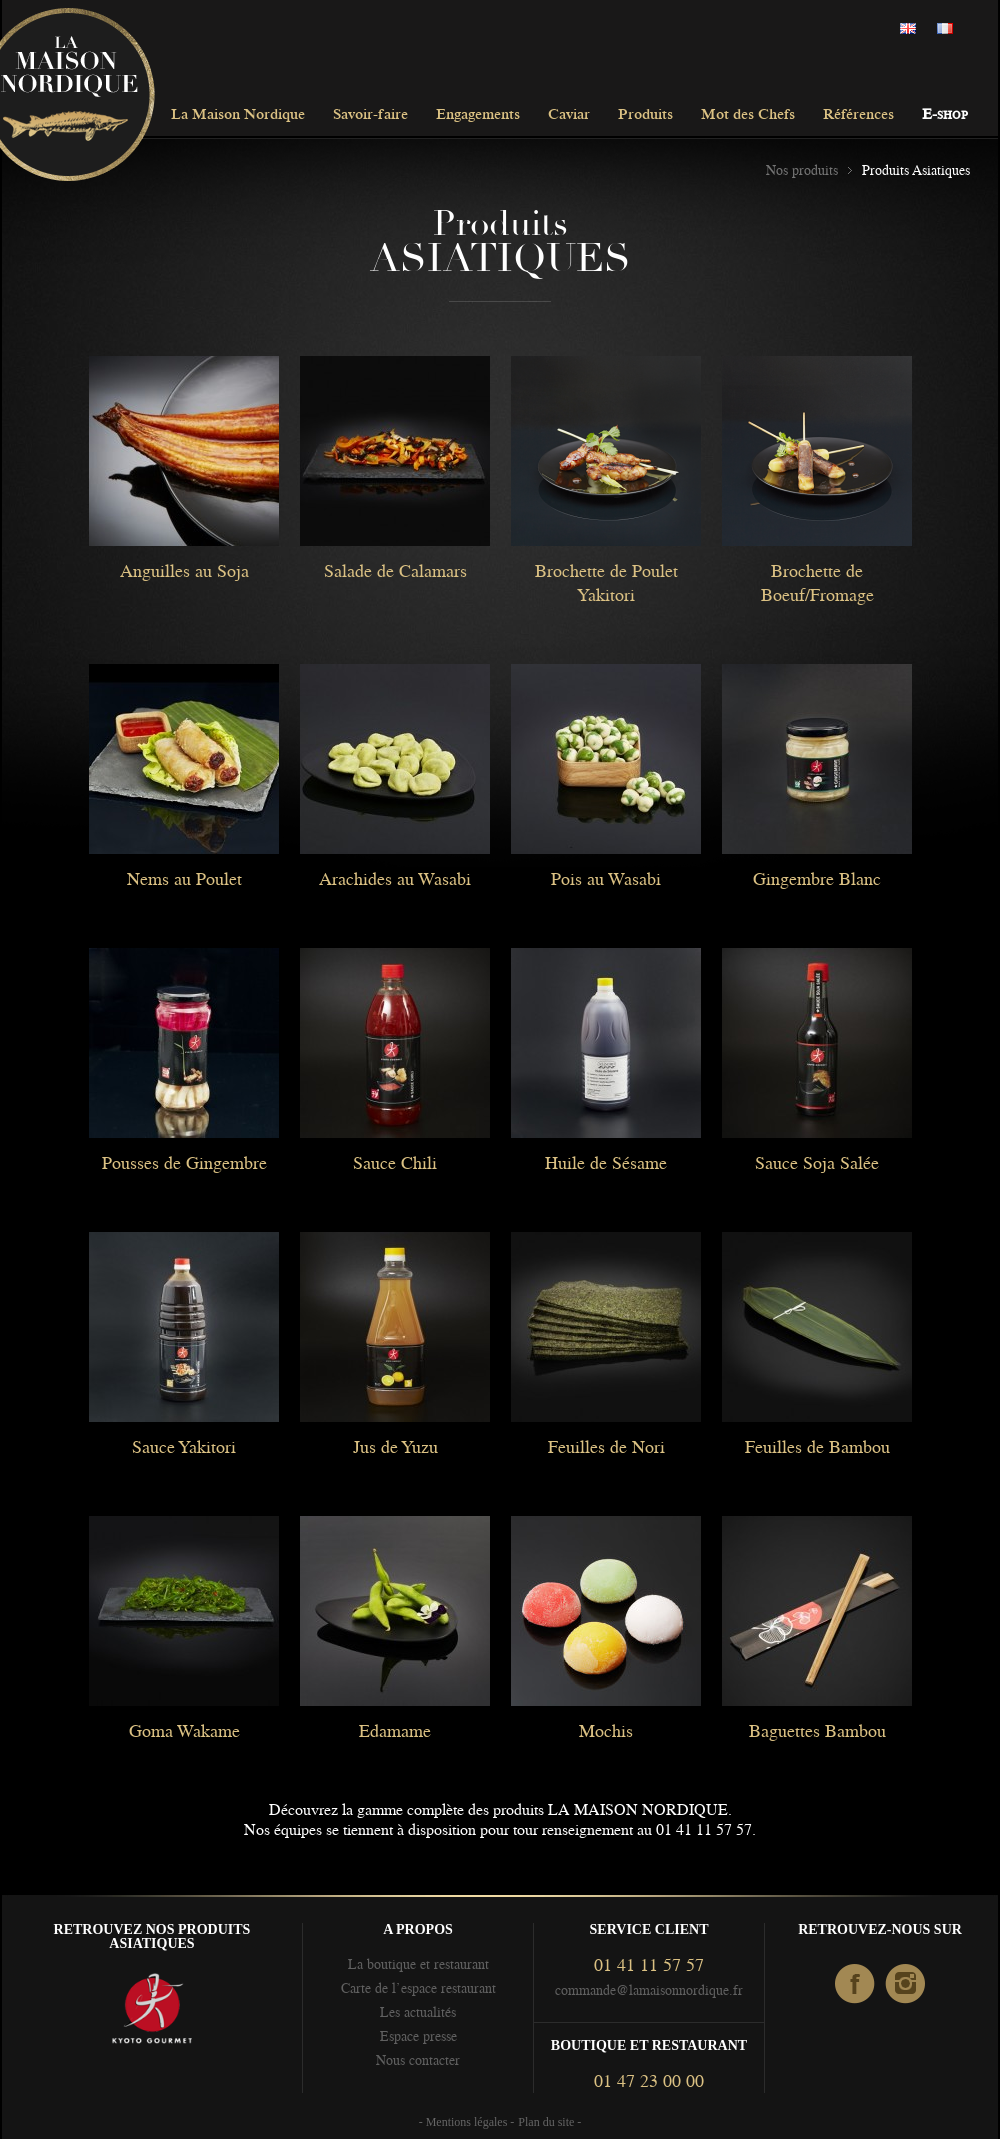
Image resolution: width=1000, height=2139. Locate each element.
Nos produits (802, 170)
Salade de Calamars (395, 571)
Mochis (606, 1731)
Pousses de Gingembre (184, 1163)
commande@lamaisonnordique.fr (649, 1990)
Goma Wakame (184, 1731)
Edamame (395, 1731)
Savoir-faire (370, 115)
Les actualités (418, 2012)
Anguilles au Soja (184, 571)
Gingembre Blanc (817, 879)
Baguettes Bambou (817, 1731)
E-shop (945, 115)
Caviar (569, 115)
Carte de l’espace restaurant (418, 1988)
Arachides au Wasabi (395, 879)
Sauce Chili (395, 1163)
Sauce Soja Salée (817, 1163)
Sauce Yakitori (184, 1447)
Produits (645, 115)
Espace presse (418, 2036)
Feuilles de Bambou (817, 1447)
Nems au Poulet (184, 879)
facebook (855, 1985)
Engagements (478, 115)
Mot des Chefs (748, 115)
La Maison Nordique (238, 115)
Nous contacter (418, 2060)
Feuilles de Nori (606, 1447)
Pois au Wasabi (606, 879)
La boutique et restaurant (418, 1964)
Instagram (906, 1985)
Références (858, 115)
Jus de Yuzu (395, 1447)
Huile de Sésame (606, 1163)
